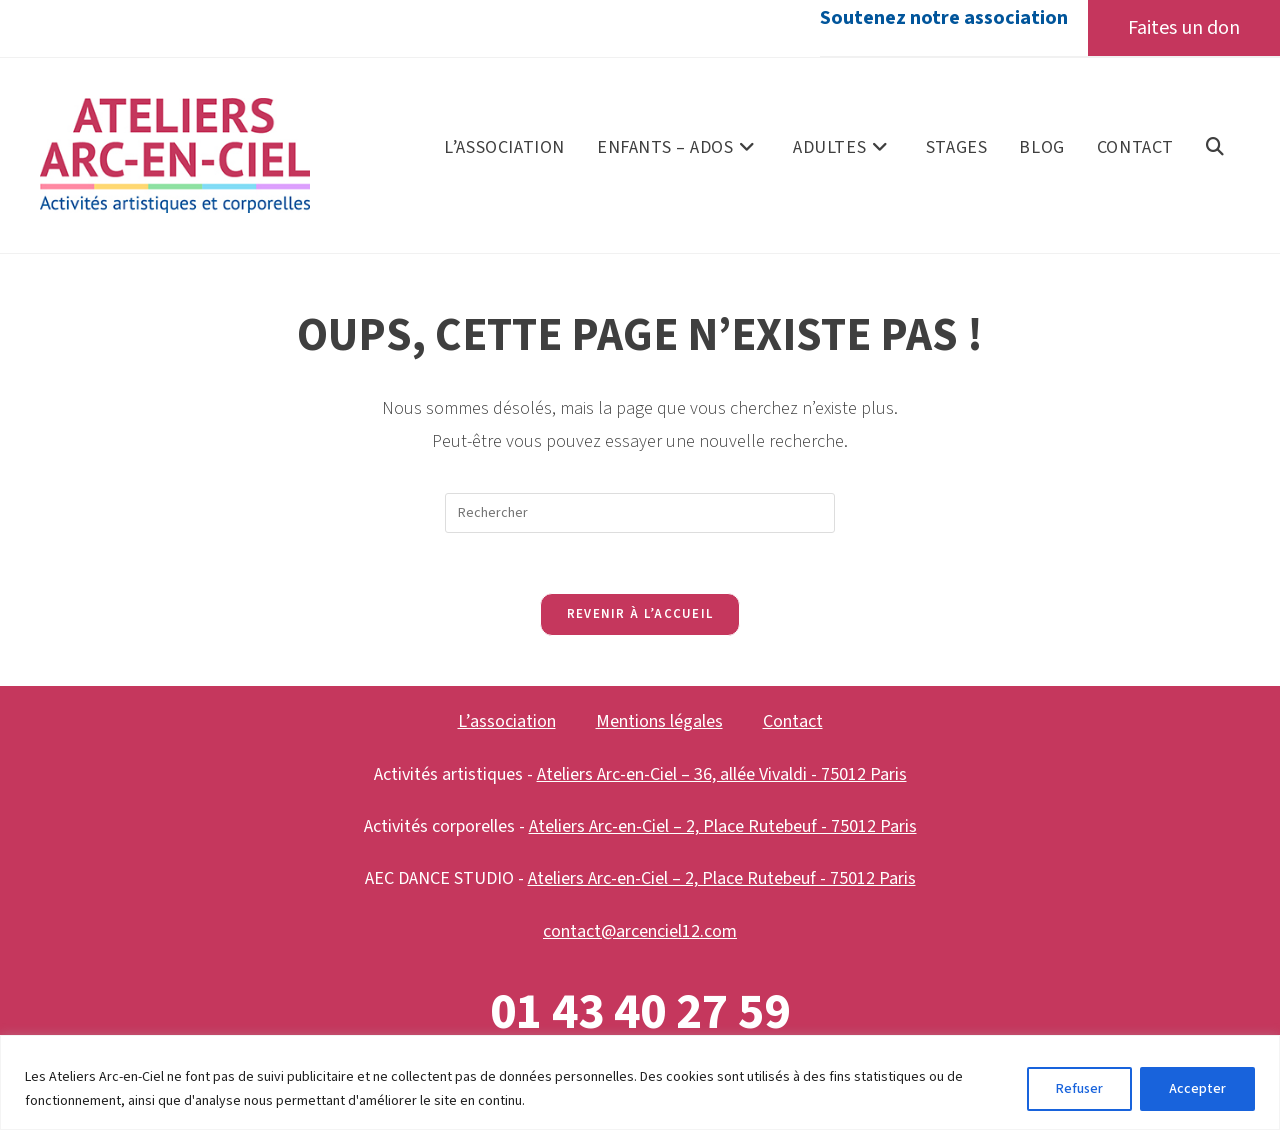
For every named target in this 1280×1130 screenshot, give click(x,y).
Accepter (1197, 1089)
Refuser (1079, 1089)
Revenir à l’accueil (640, 614)
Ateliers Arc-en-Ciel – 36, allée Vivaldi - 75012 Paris (722, 774)
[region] (640, 1082)
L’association (507, 721)
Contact (793, 721)
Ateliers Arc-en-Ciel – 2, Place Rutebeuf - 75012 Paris (723, 826)
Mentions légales (659, 721)
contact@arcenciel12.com (640, 931)
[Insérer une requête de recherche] (640, 513)
